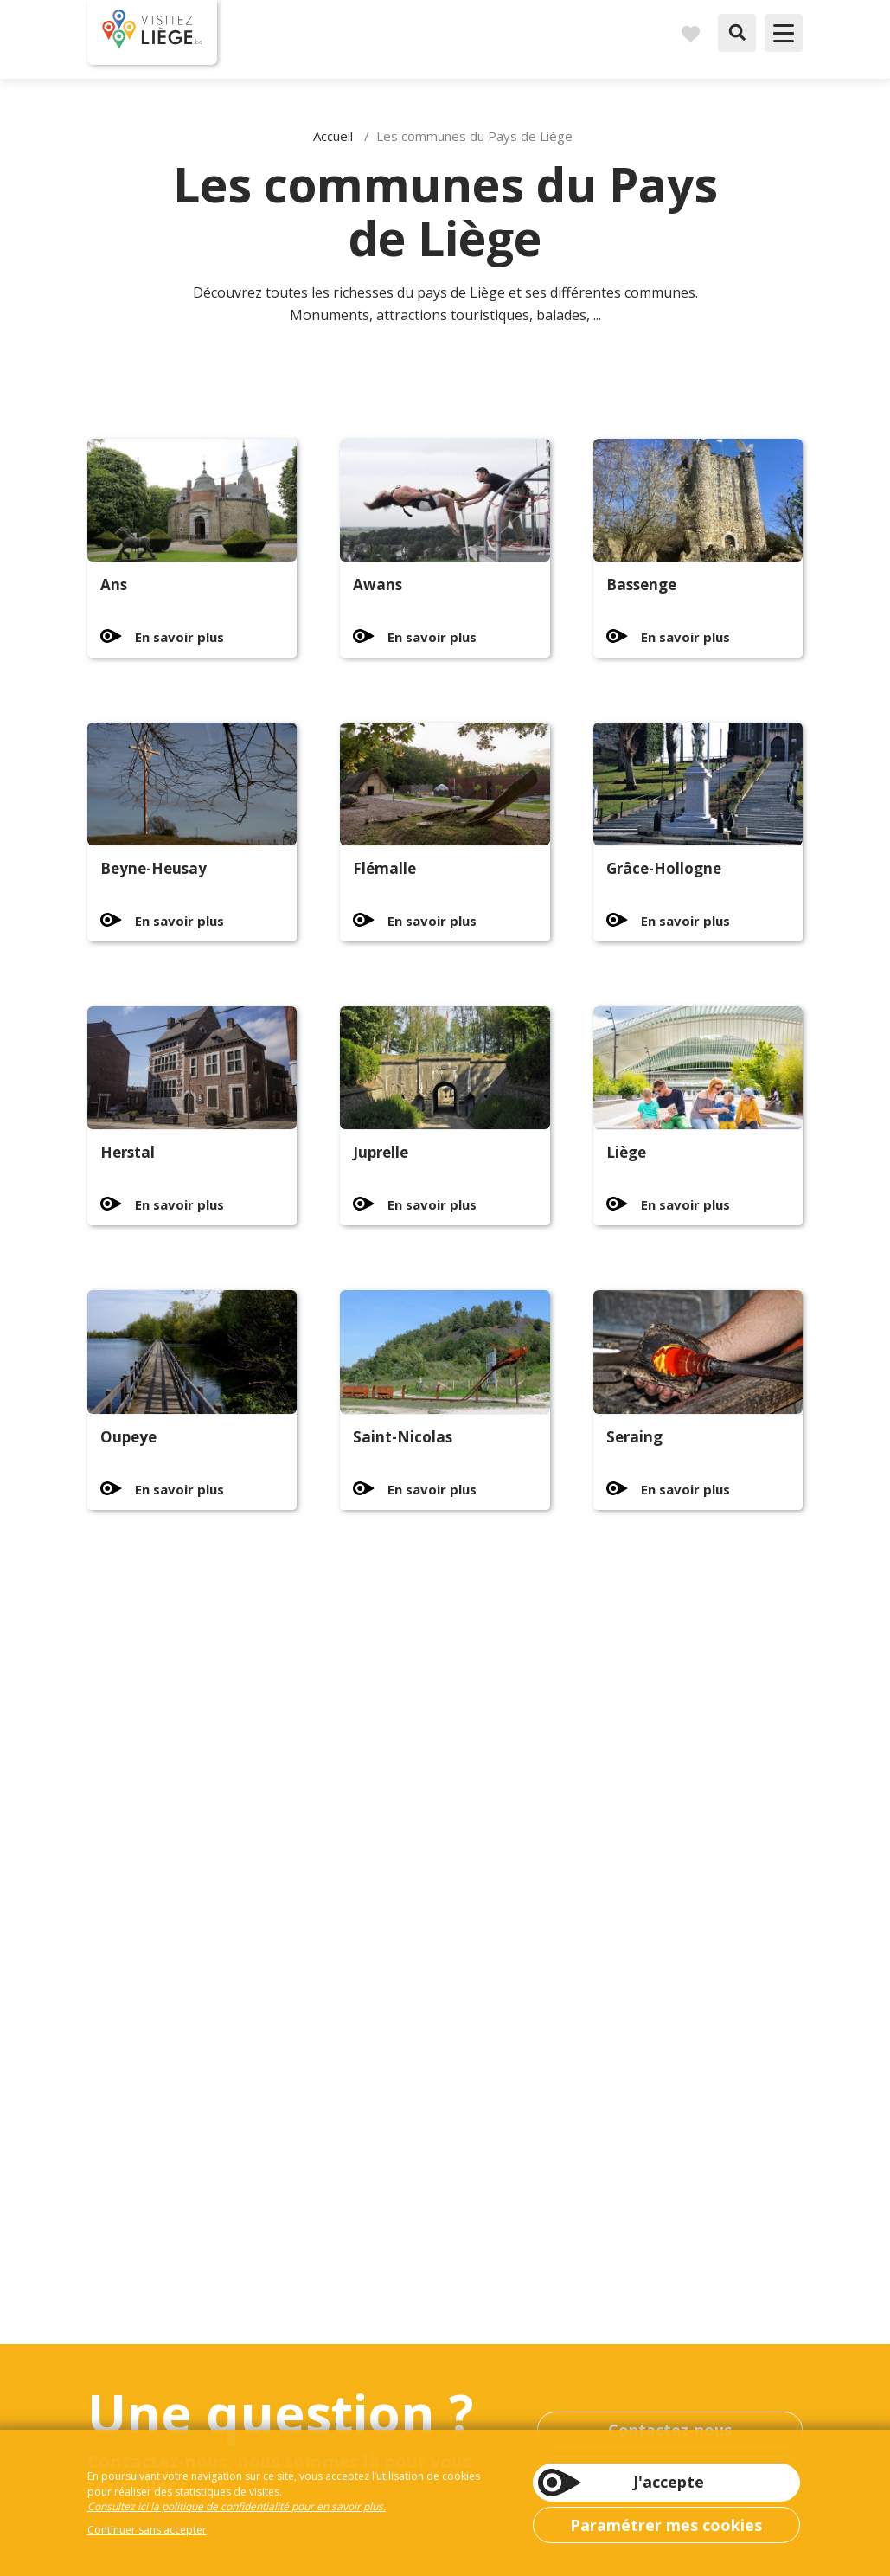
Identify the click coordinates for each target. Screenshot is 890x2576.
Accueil (333, 136)
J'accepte (668, 2481)
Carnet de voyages (690, 33)
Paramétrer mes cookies (666, 2525)
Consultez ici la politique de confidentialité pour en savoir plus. (236, 2506)
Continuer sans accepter (147, 2529)
